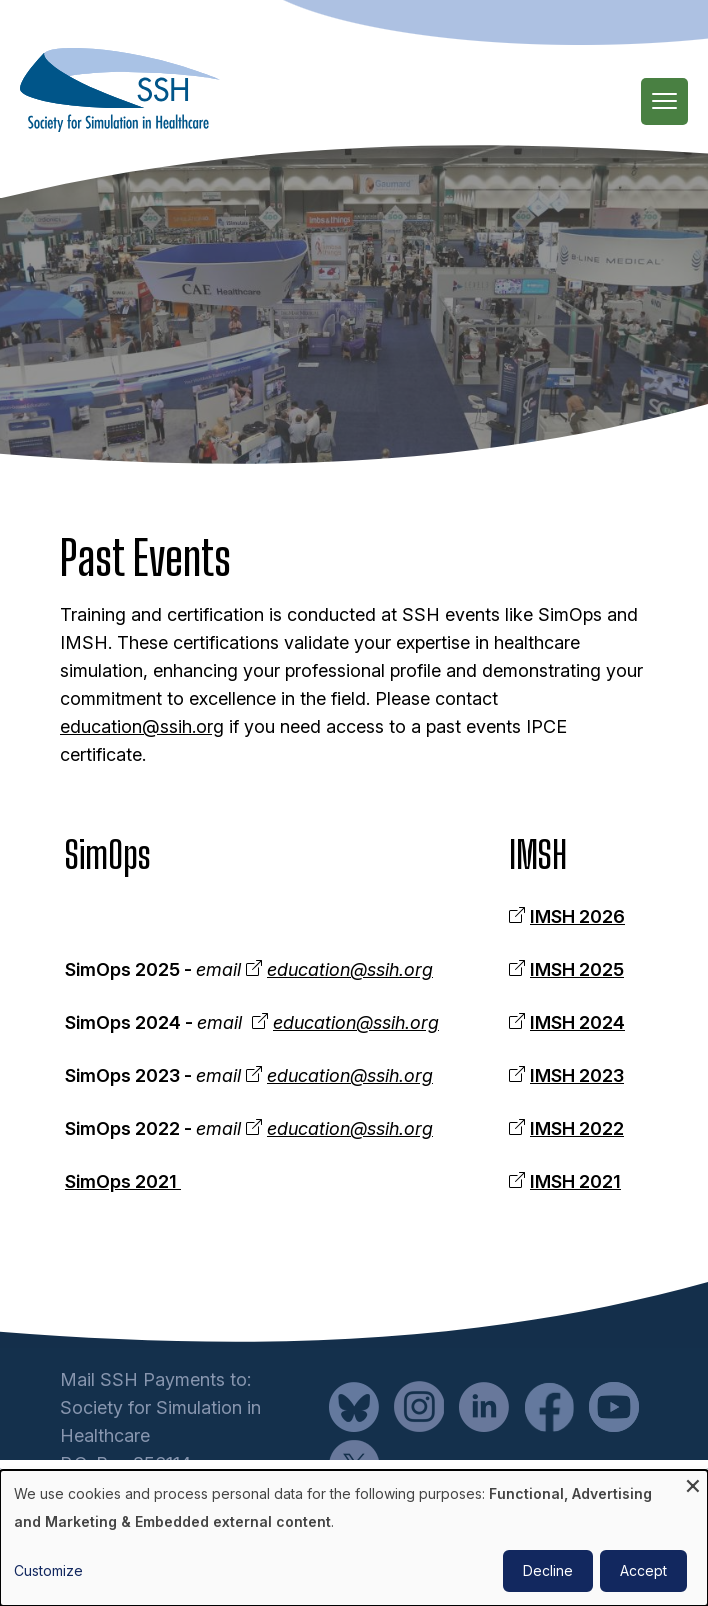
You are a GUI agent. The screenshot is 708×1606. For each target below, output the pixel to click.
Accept (643, 1570)
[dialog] (354, 1538)
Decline (548, 1570)
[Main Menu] (664, 101)
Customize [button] (48, 1570)
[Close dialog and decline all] (693, 1482)
